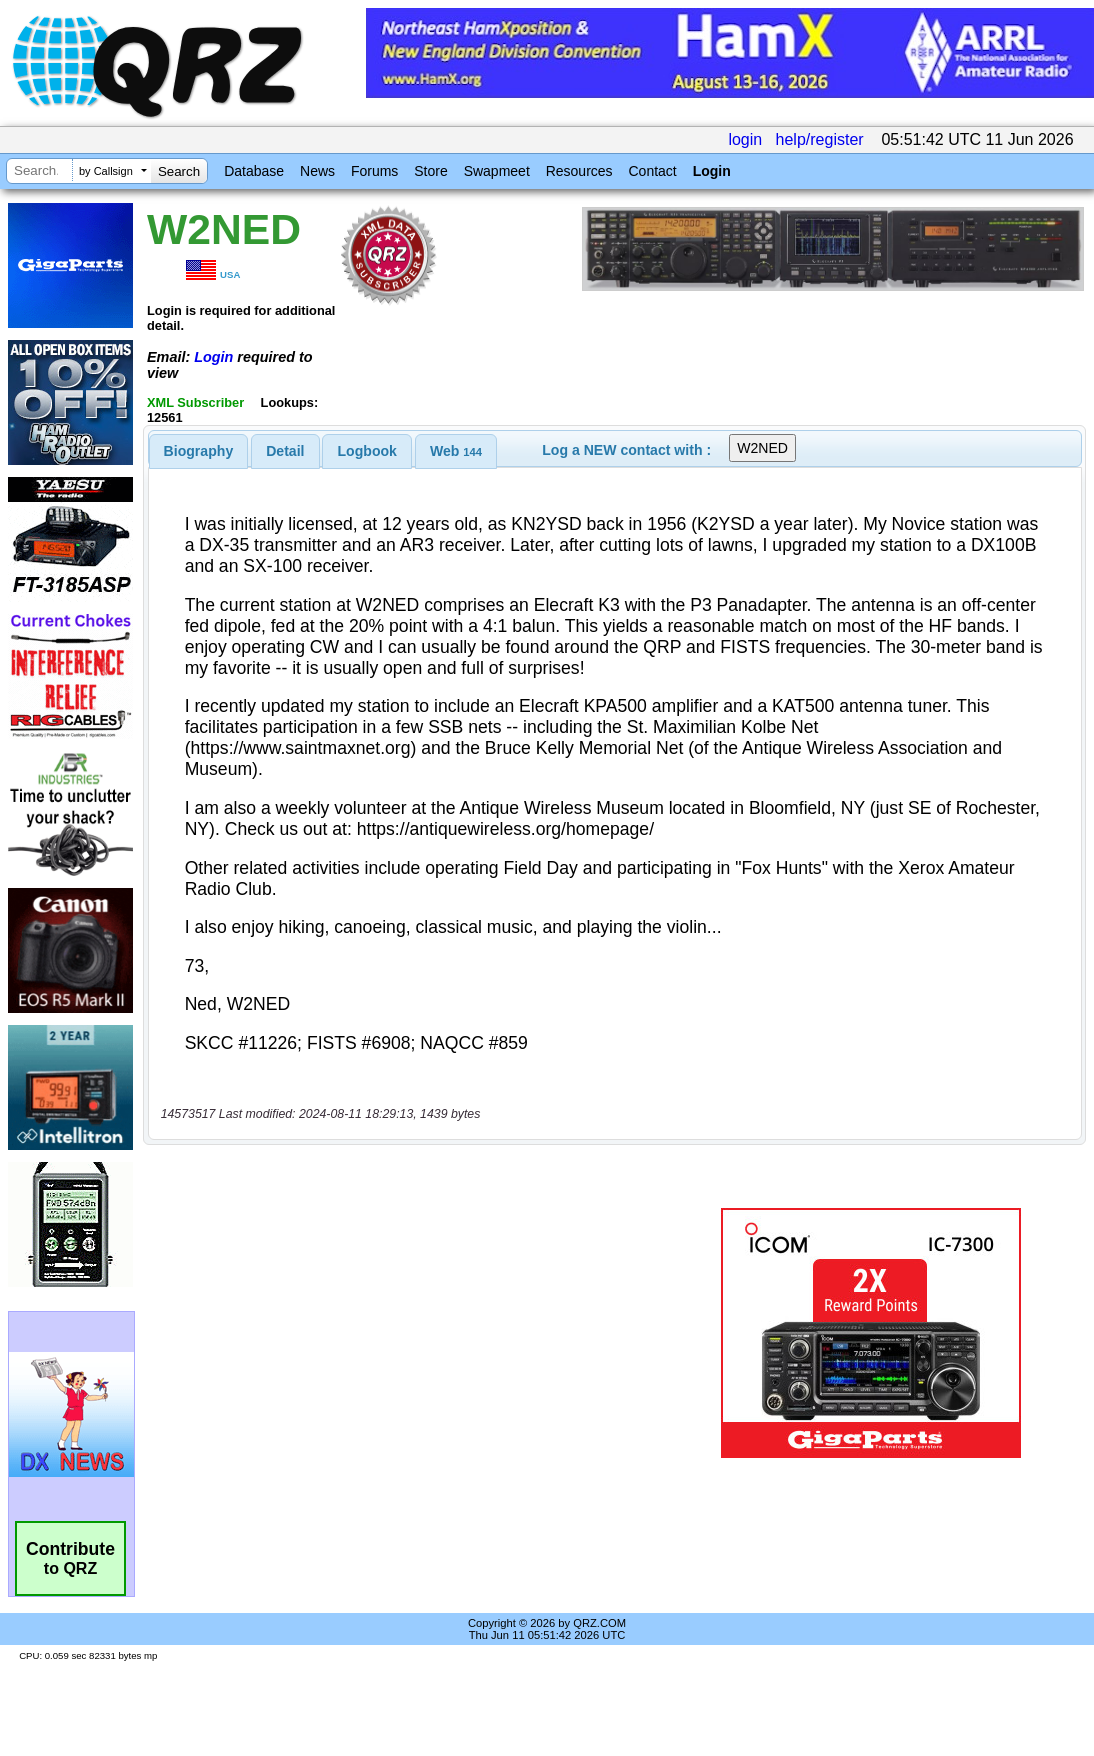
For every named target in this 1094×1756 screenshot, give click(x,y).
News (317, 171)
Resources (579, 171)
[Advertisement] (416, 1333)
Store (430, 171)
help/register (820, 139)
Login (712, 171)
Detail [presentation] (285, 451)
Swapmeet (497, 171)
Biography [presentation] (199, 451)
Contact (652, 171)
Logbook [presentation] (367, 451)
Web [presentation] (456, 451)
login (745, 139)
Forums (374, 171)
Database (254, 171)
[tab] (199, 451)
